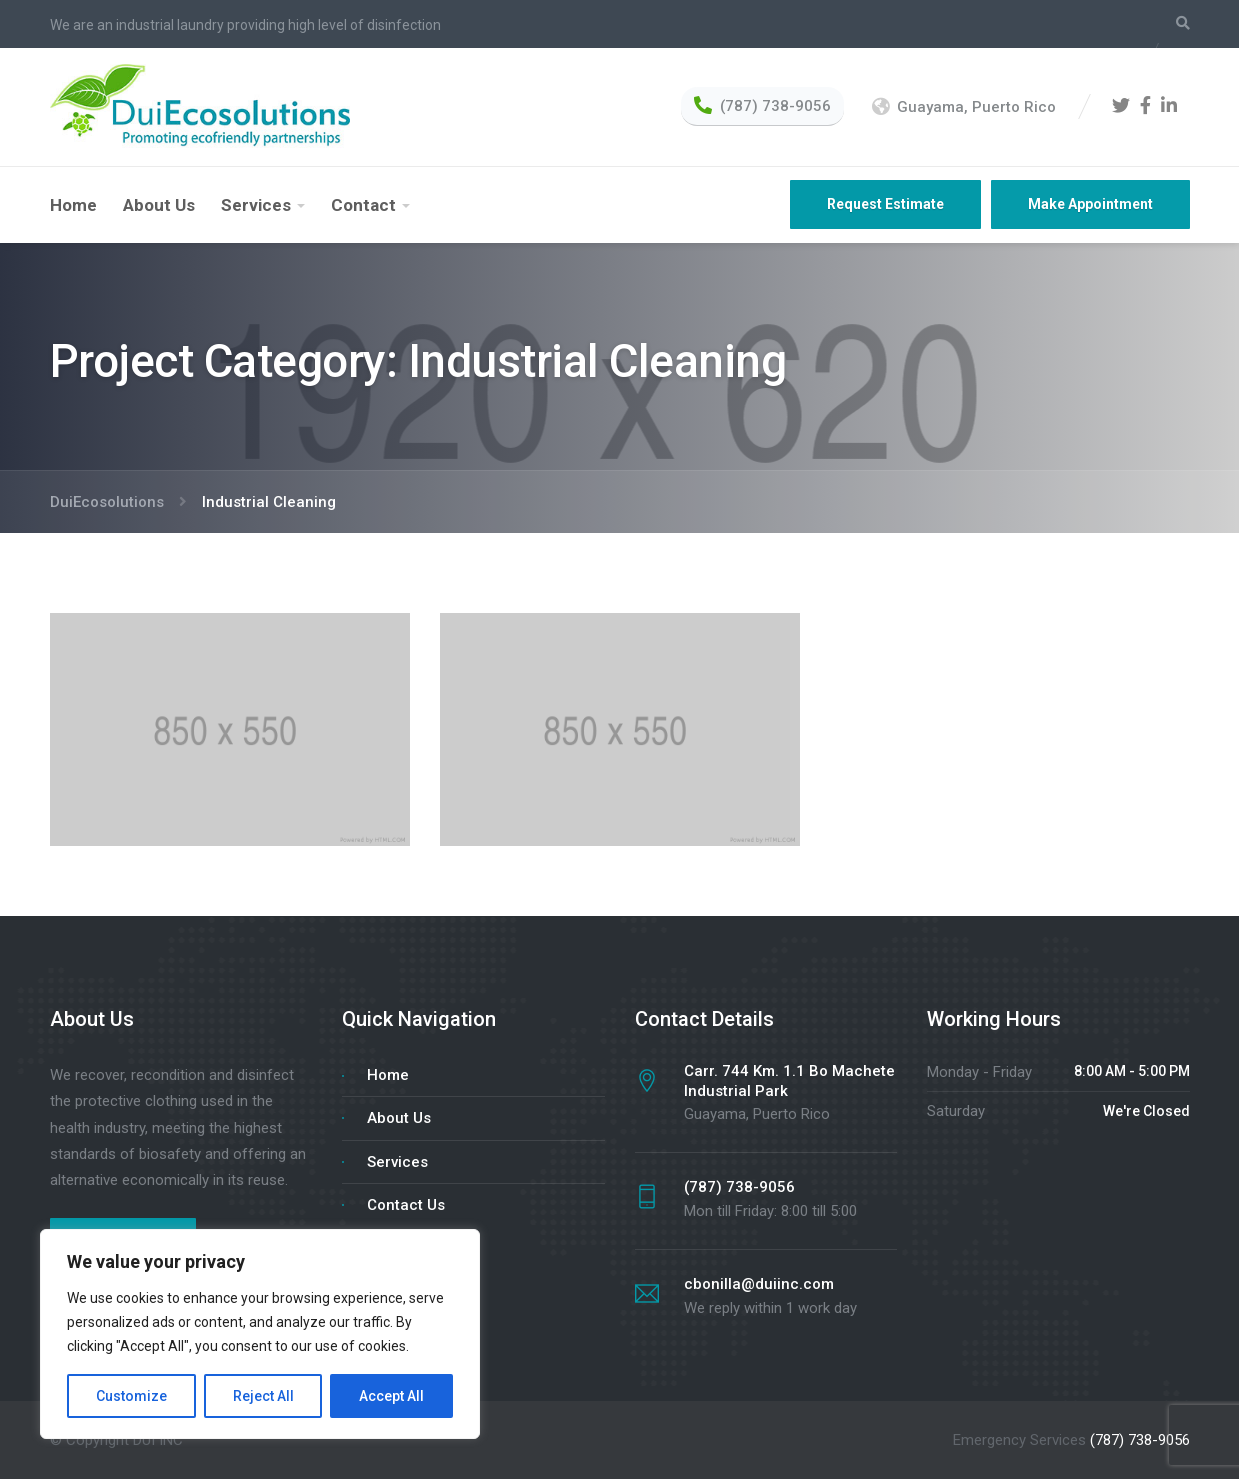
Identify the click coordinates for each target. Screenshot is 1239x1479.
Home (73, 205)
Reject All (263, 1396)
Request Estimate (885, 204)
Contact (363, 205)
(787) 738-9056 (1140, 1440)
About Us (159, 205)
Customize (131, 1396)
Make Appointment (1090, 204)
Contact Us (406, 1205)
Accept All (391, 1396)
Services (256, 205)
